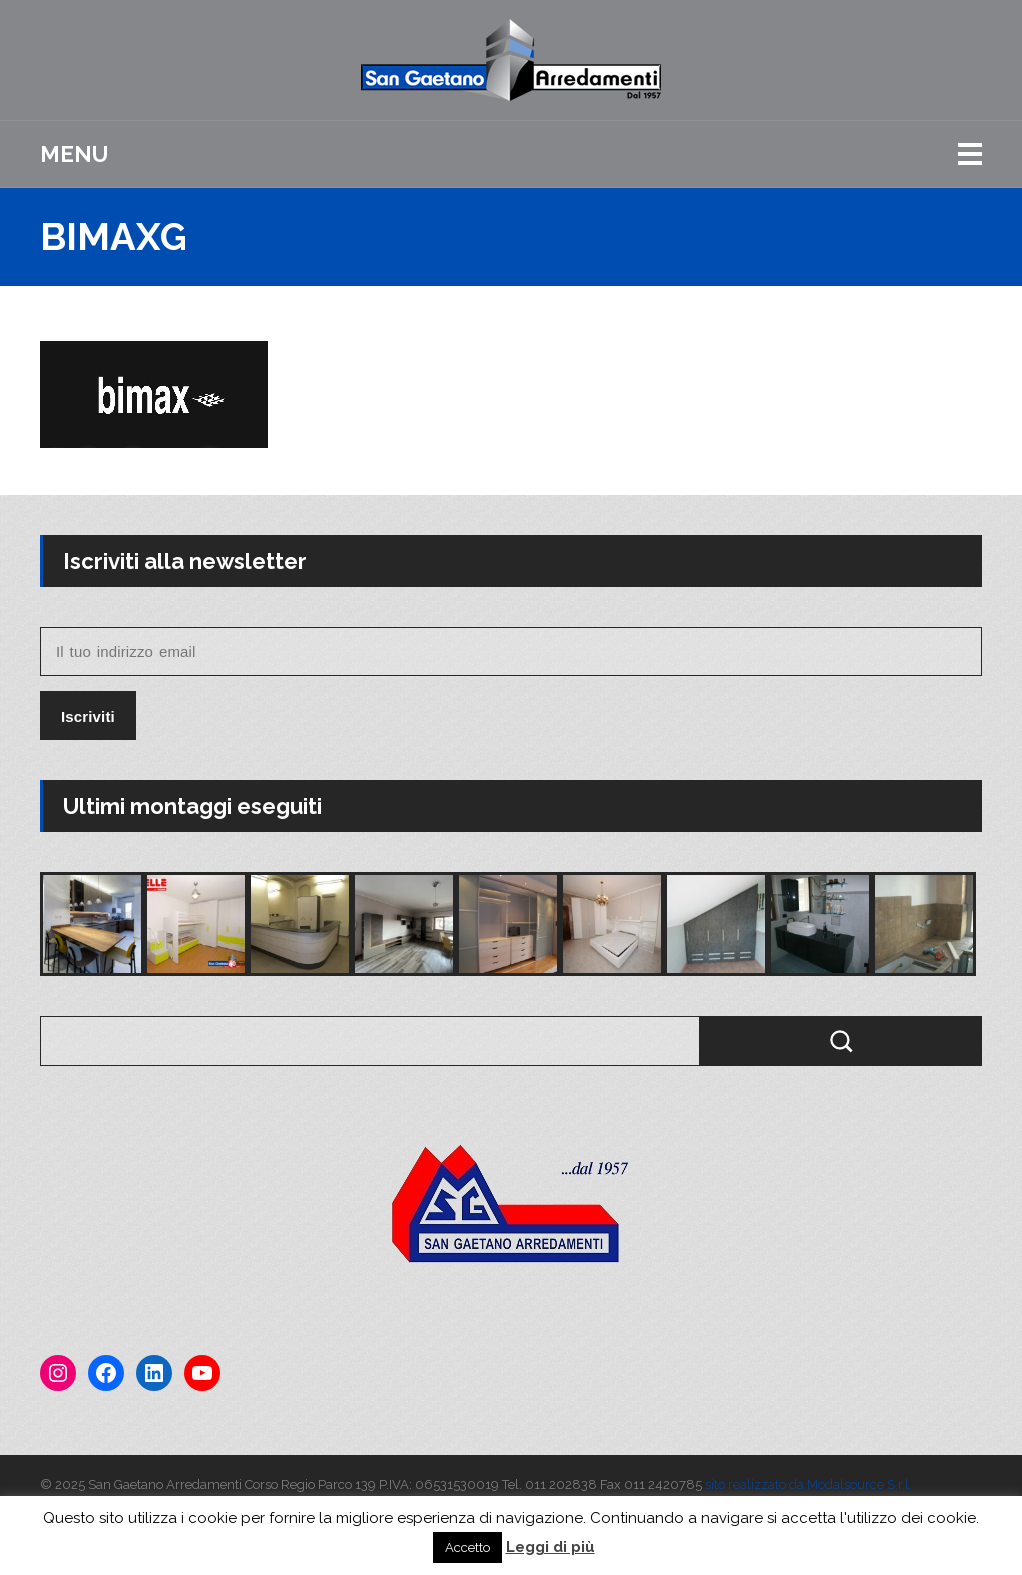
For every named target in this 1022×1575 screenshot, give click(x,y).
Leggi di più (550, 1547)
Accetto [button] (467, 1547)
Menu (74, 154)
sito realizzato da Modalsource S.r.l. (808, 1484)
